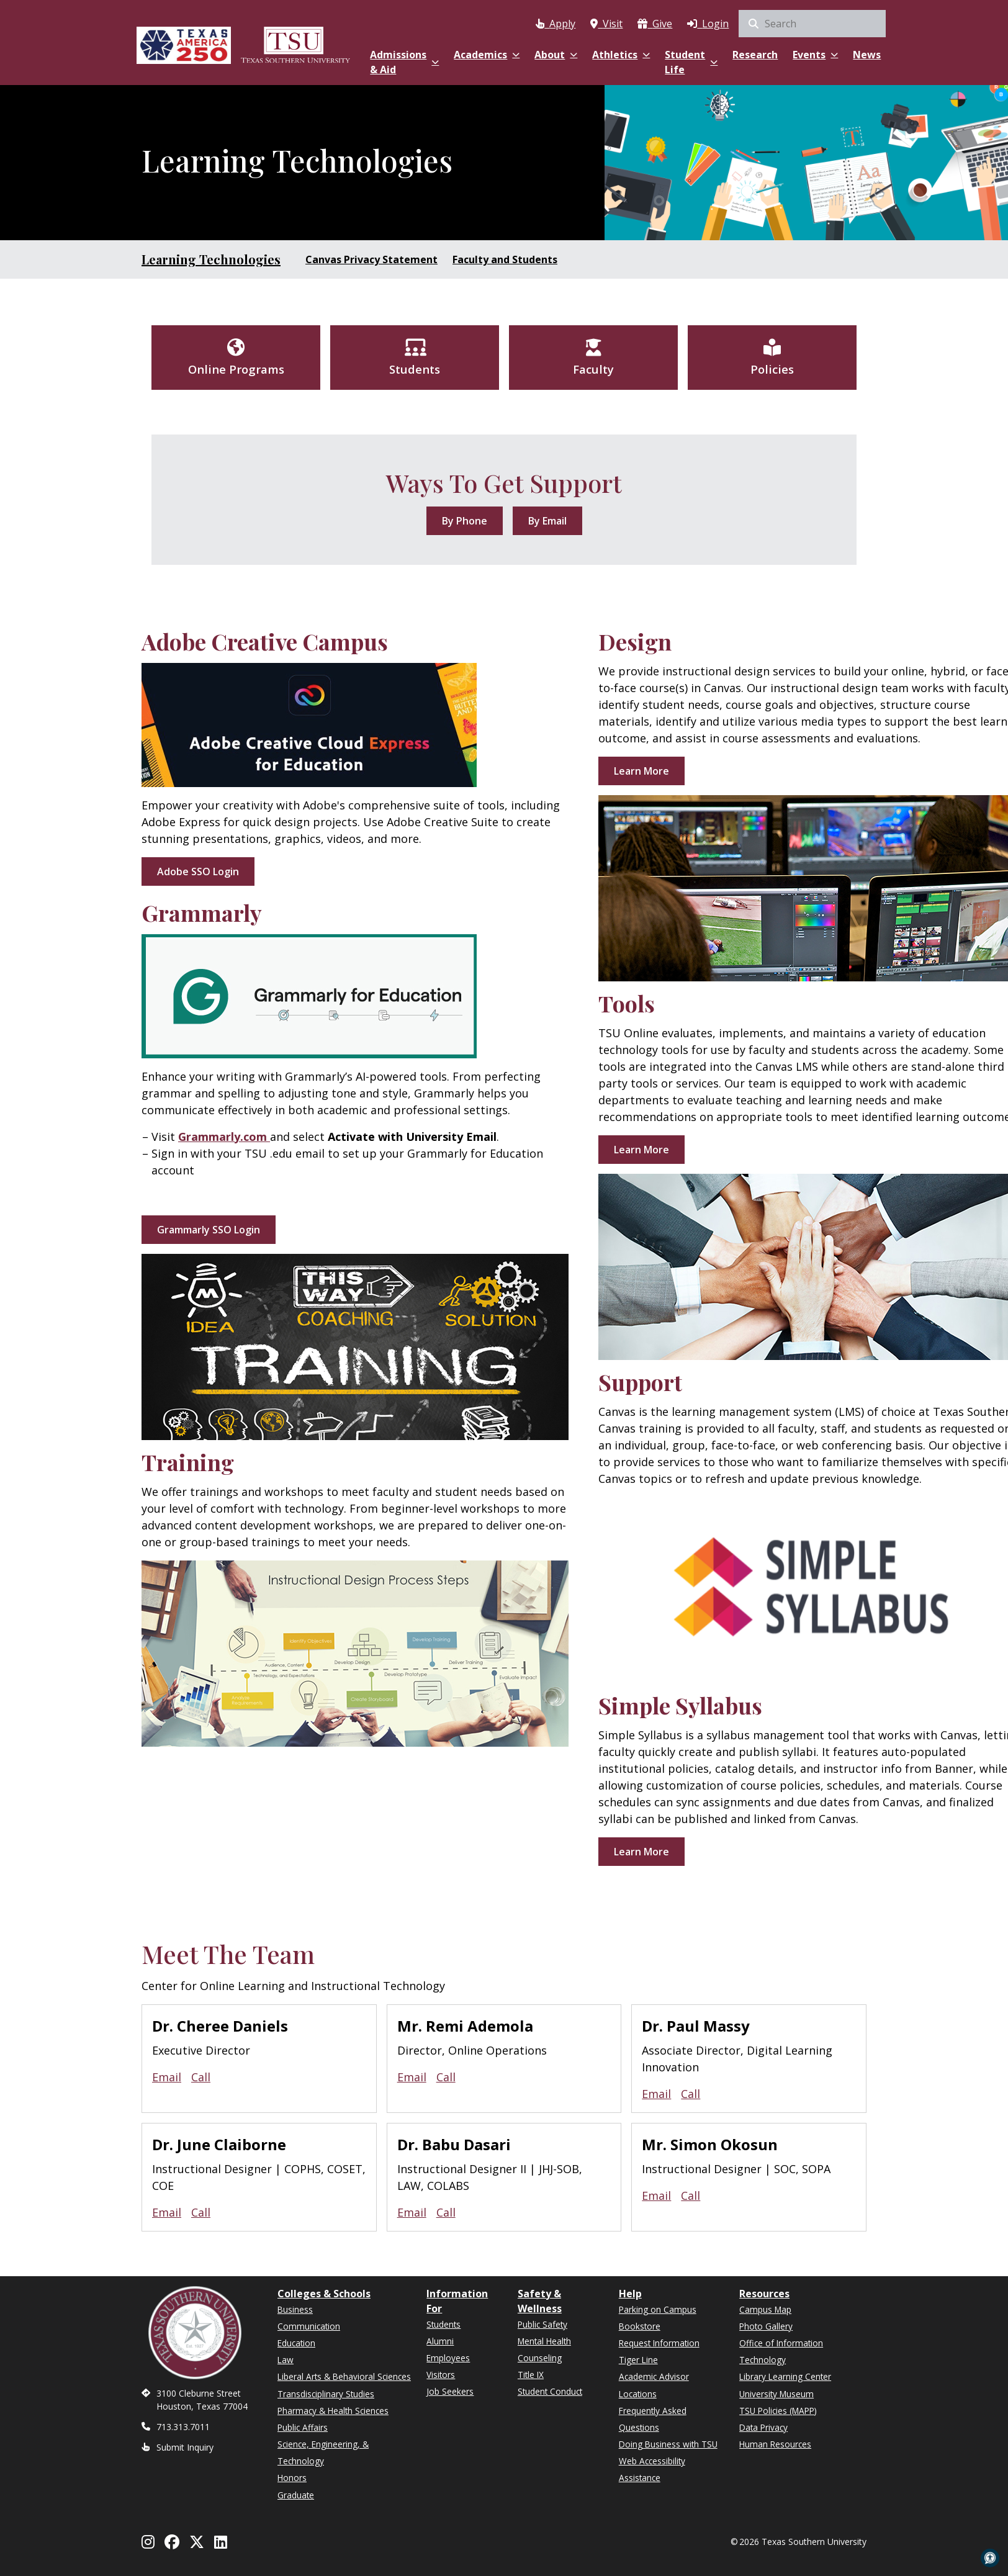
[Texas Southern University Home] (295, 45)
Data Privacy (763, 2427)
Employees (448, 2358)
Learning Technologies (211, 259)
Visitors (440, 2374)
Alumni (440, 2341)
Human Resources (775, 2444)
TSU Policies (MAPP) (778, 2410)
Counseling (540, 2358)
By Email (547, 521)
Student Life (691, 62)
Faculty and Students (504, 259)
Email (166, 2076)
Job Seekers (450, 2391)
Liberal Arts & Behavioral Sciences (344, 2376)
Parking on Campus (657, 2309)
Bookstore (639, 2326)
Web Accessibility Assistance (652, 2469)
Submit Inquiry (185, 2447)
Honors (292, 2478)
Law (285, 2360)
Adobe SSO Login (198, 871)
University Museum (776, 2394)
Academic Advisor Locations (654, 2385)
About (555, 54)
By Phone (464, 521)
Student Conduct (550, 2391)
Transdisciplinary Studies (325, 2394)
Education (296, 2343)
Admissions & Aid (404, 62)
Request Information (659, 2343)
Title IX (531, 2374)
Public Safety (542, 2324)
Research (755, 54)
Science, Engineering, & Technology (323, 2452)
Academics (487, 54)
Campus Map (765, 2309)
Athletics (621, 54)
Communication (308, 2326)
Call (200, 2076)
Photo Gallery (766, 2326)
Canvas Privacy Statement (371, 259)
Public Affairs (302, 2427)
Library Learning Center (785, 2376)
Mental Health (544, 2341)
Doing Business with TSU (668, 2444)
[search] (812, 23)
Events (815, 54)
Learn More (641, 771)
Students (443, 2324)
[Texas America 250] (184, 45)
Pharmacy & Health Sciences (333, 2410)
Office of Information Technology (781, 2351)
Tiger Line (638, 2360)
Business (295, 2309)
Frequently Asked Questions (652, 2419)
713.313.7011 (183, 2427)
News (867, 54)
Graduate (295, 2495)
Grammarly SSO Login (208, 1229)
